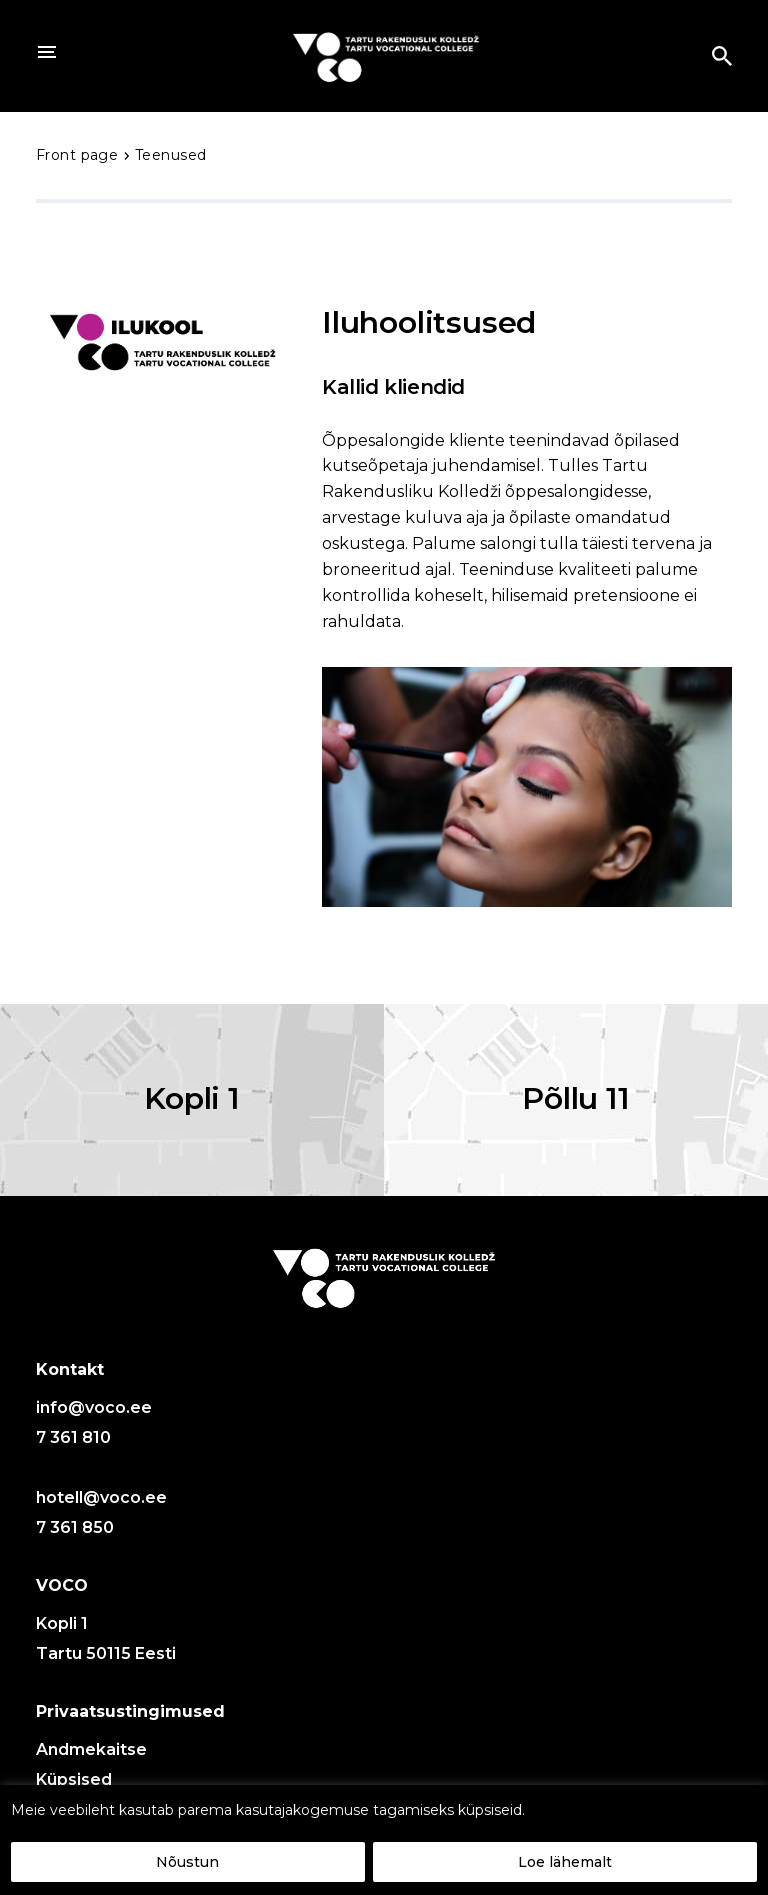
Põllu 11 (575, 1098)
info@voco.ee (94, 1407)
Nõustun (187, 1862)
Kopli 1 (192, 1098)
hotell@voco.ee (101, 1497)
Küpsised (74, 1779)
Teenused (170, 155)
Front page (79, 155)
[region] (384, 1840)
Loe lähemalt (565, 1862)
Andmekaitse (91, 1749)
